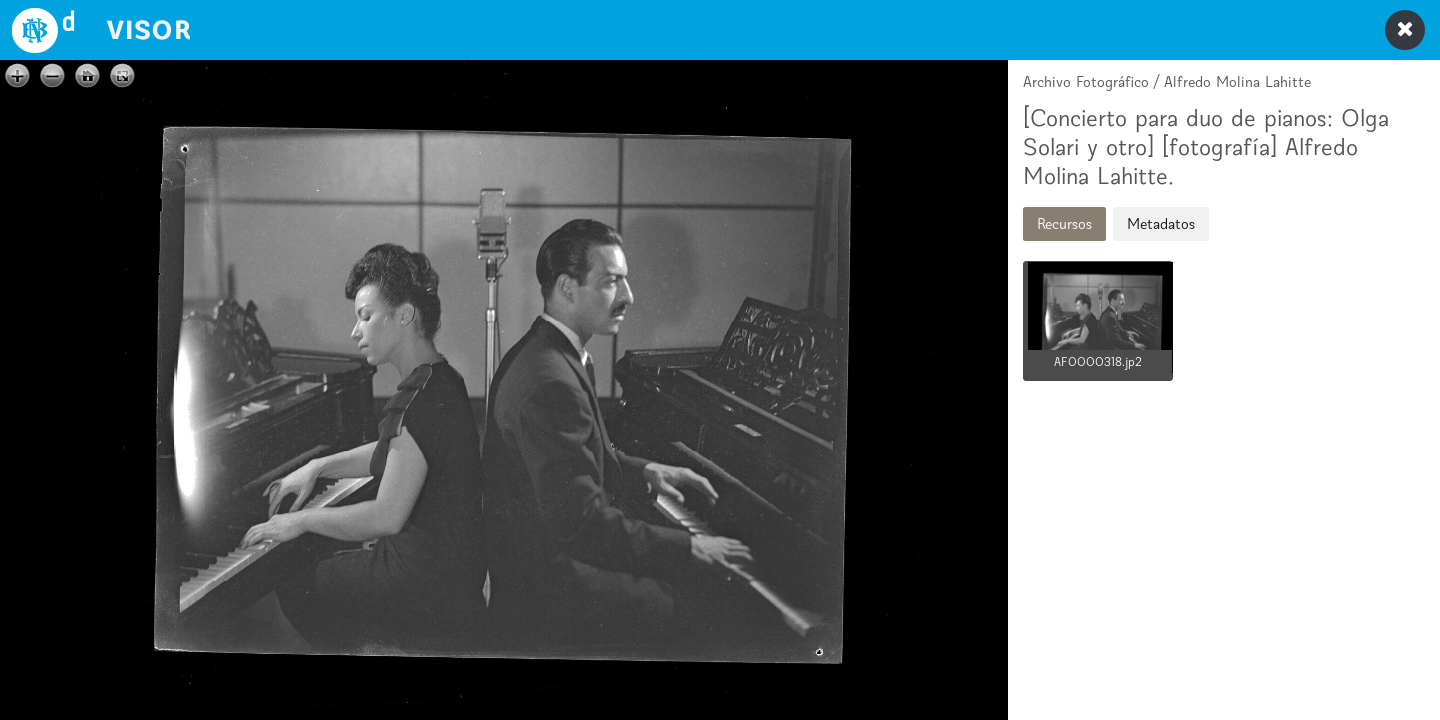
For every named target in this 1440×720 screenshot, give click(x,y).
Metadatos (1161, 223)
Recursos (1064, 223)
